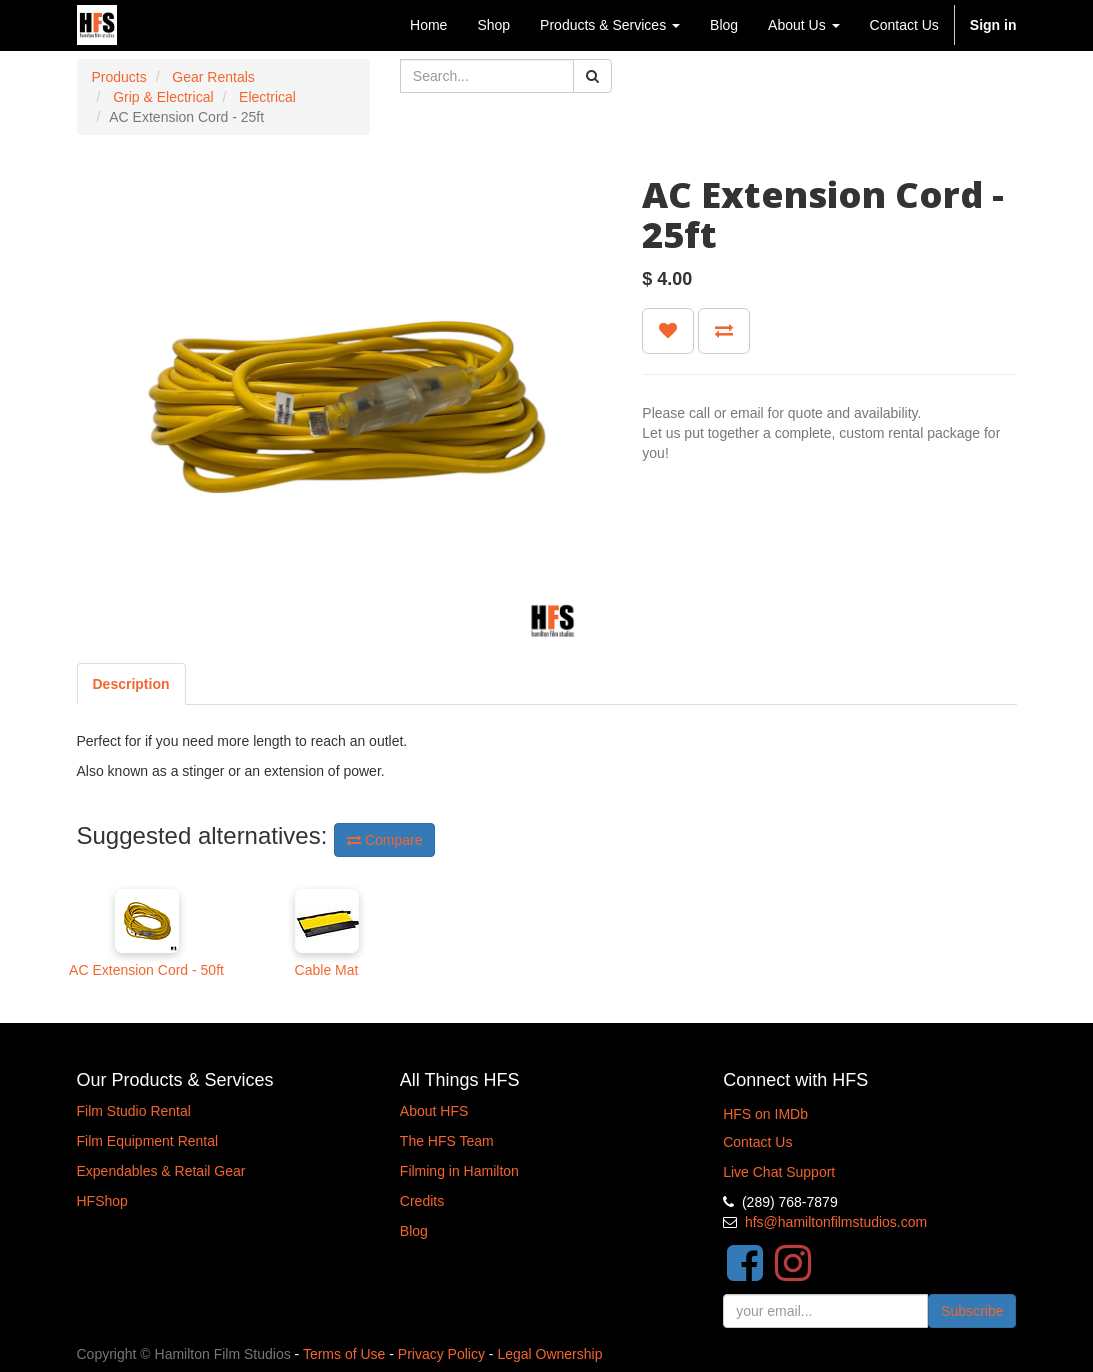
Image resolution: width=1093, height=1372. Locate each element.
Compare (384, 840)
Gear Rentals (213, 77)
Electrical (267, 97)
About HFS (434, 1111)
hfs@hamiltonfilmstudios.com (836, 1222)
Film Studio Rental (134, 1111)
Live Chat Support (779, 1172)
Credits (422, 1201)
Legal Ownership (549, 1354)
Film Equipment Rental (148, 1141)
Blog (414, 1231)
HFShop (102, 1201)
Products (119, 77)
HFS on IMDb (765, 1114)
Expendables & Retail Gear (161, 1171)
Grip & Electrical (163, 97)
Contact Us (757, 1142)
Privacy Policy (441, 1354)
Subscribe (972, 1311)
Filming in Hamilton (459, 1171)
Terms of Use (344, 1354)
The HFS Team (447, 1141)
